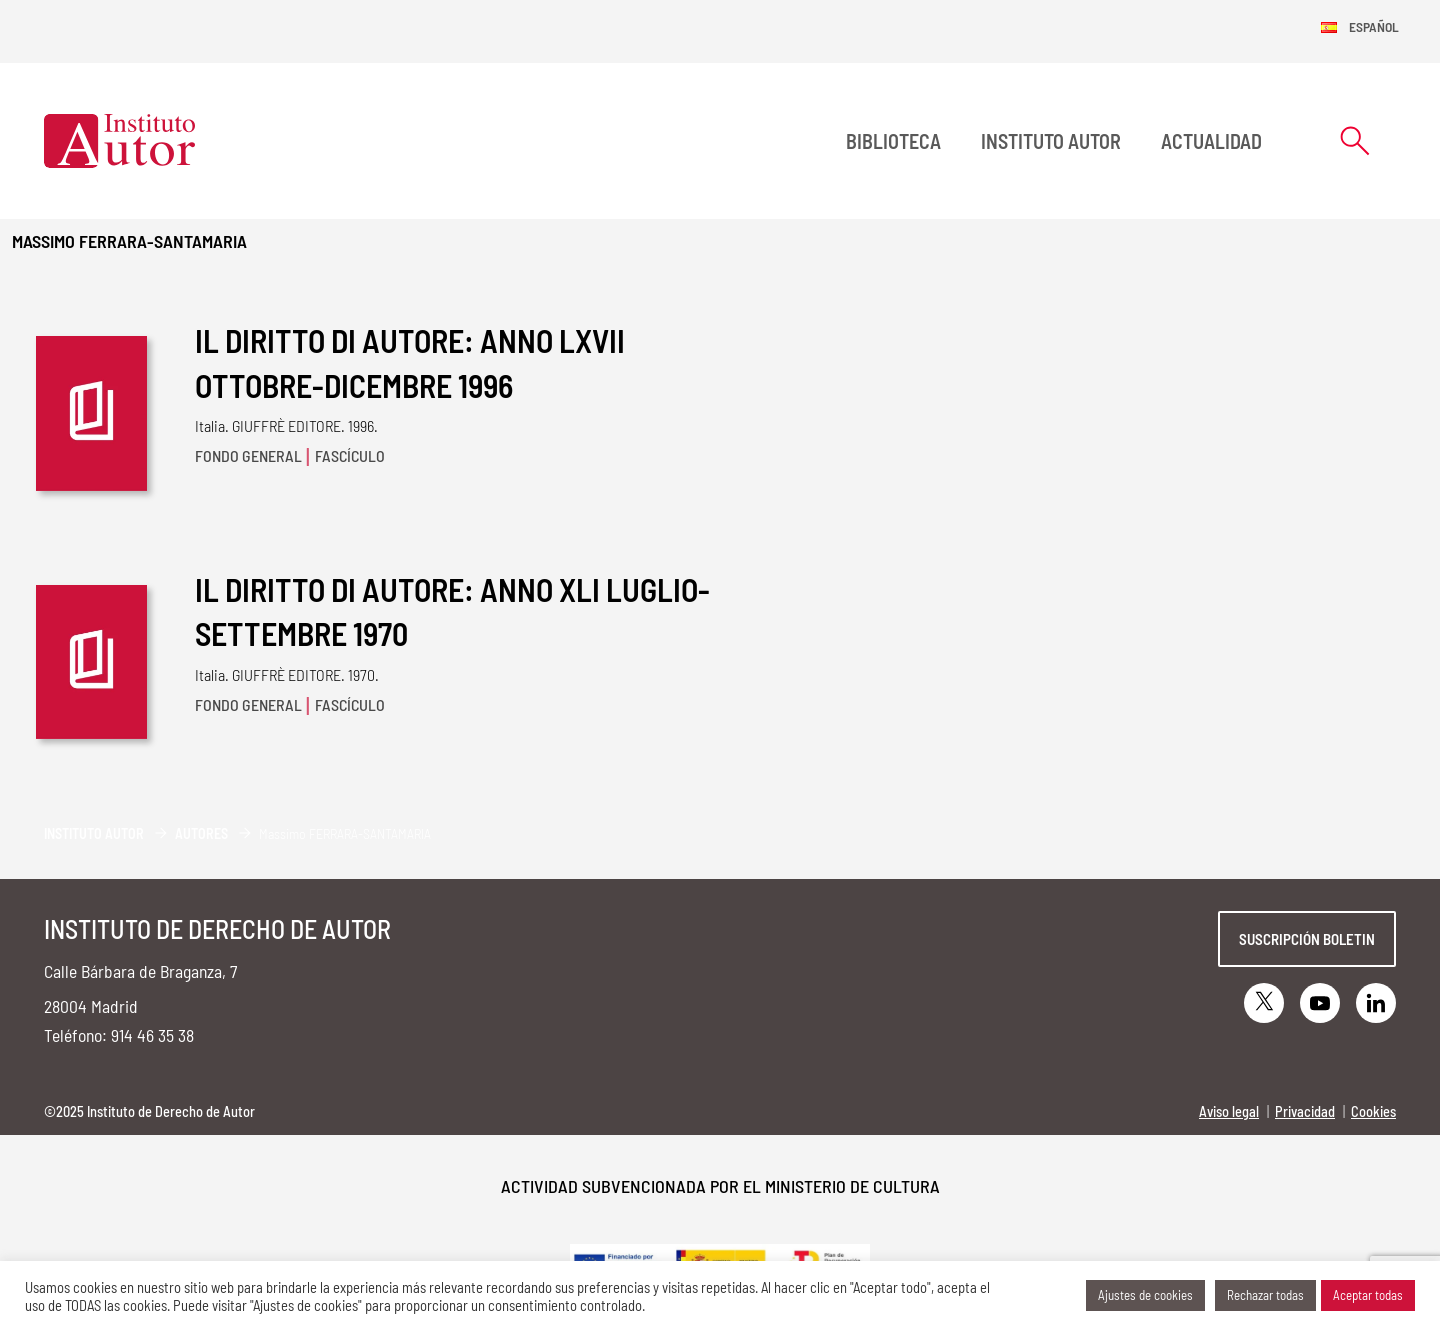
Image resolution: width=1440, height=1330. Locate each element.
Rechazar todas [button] (1265, 1295)
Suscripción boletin (1307, 939)
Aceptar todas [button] (1368, 1295)
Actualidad (1211, 141)
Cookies (1373, 1111)
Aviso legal (1229, 1111)
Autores (201, 833)
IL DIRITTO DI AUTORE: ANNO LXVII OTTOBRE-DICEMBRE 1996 (410, 362)
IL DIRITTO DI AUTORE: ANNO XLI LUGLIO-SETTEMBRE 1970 (452, 611)
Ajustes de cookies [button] (1145, 1295)
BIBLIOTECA (893, 141)
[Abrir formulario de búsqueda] (1355, 140)
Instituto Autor (1051, 141)
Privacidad (1305, 1111)
